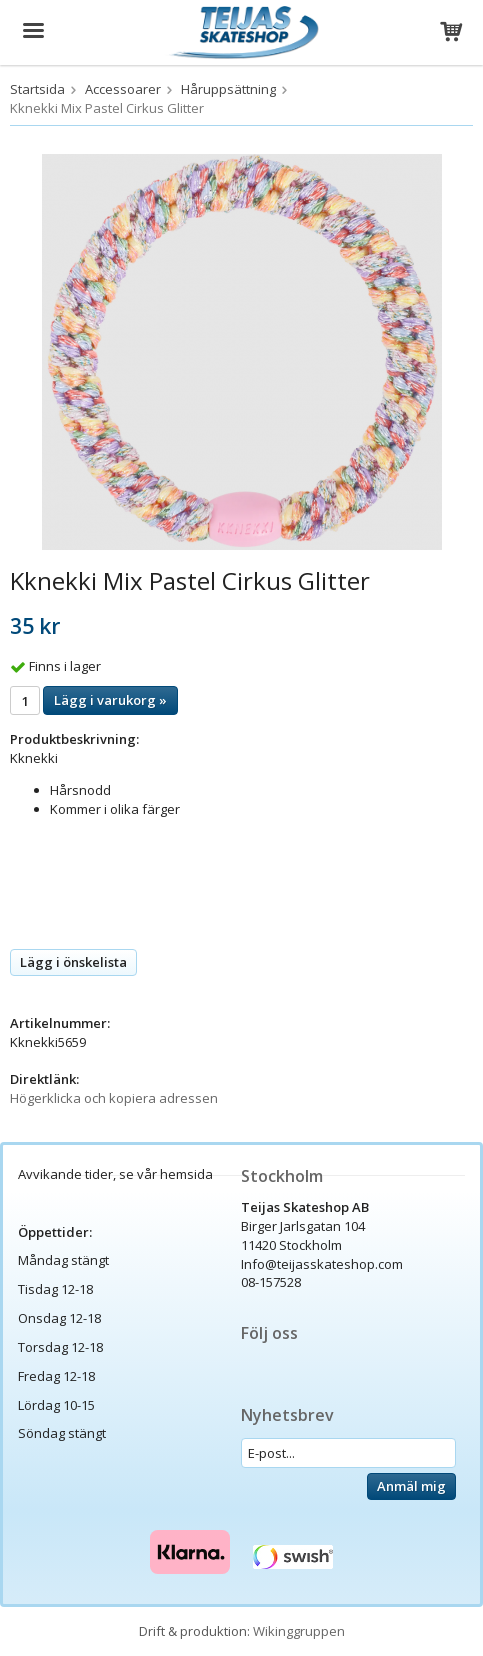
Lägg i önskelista (73, 962)
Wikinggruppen (299, 1631)
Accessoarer (123, 89)
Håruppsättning (228, 89)
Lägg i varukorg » (110, 700)
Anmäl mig (411, 1486)
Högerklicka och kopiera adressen (114, 1098)
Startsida (37, 89)
